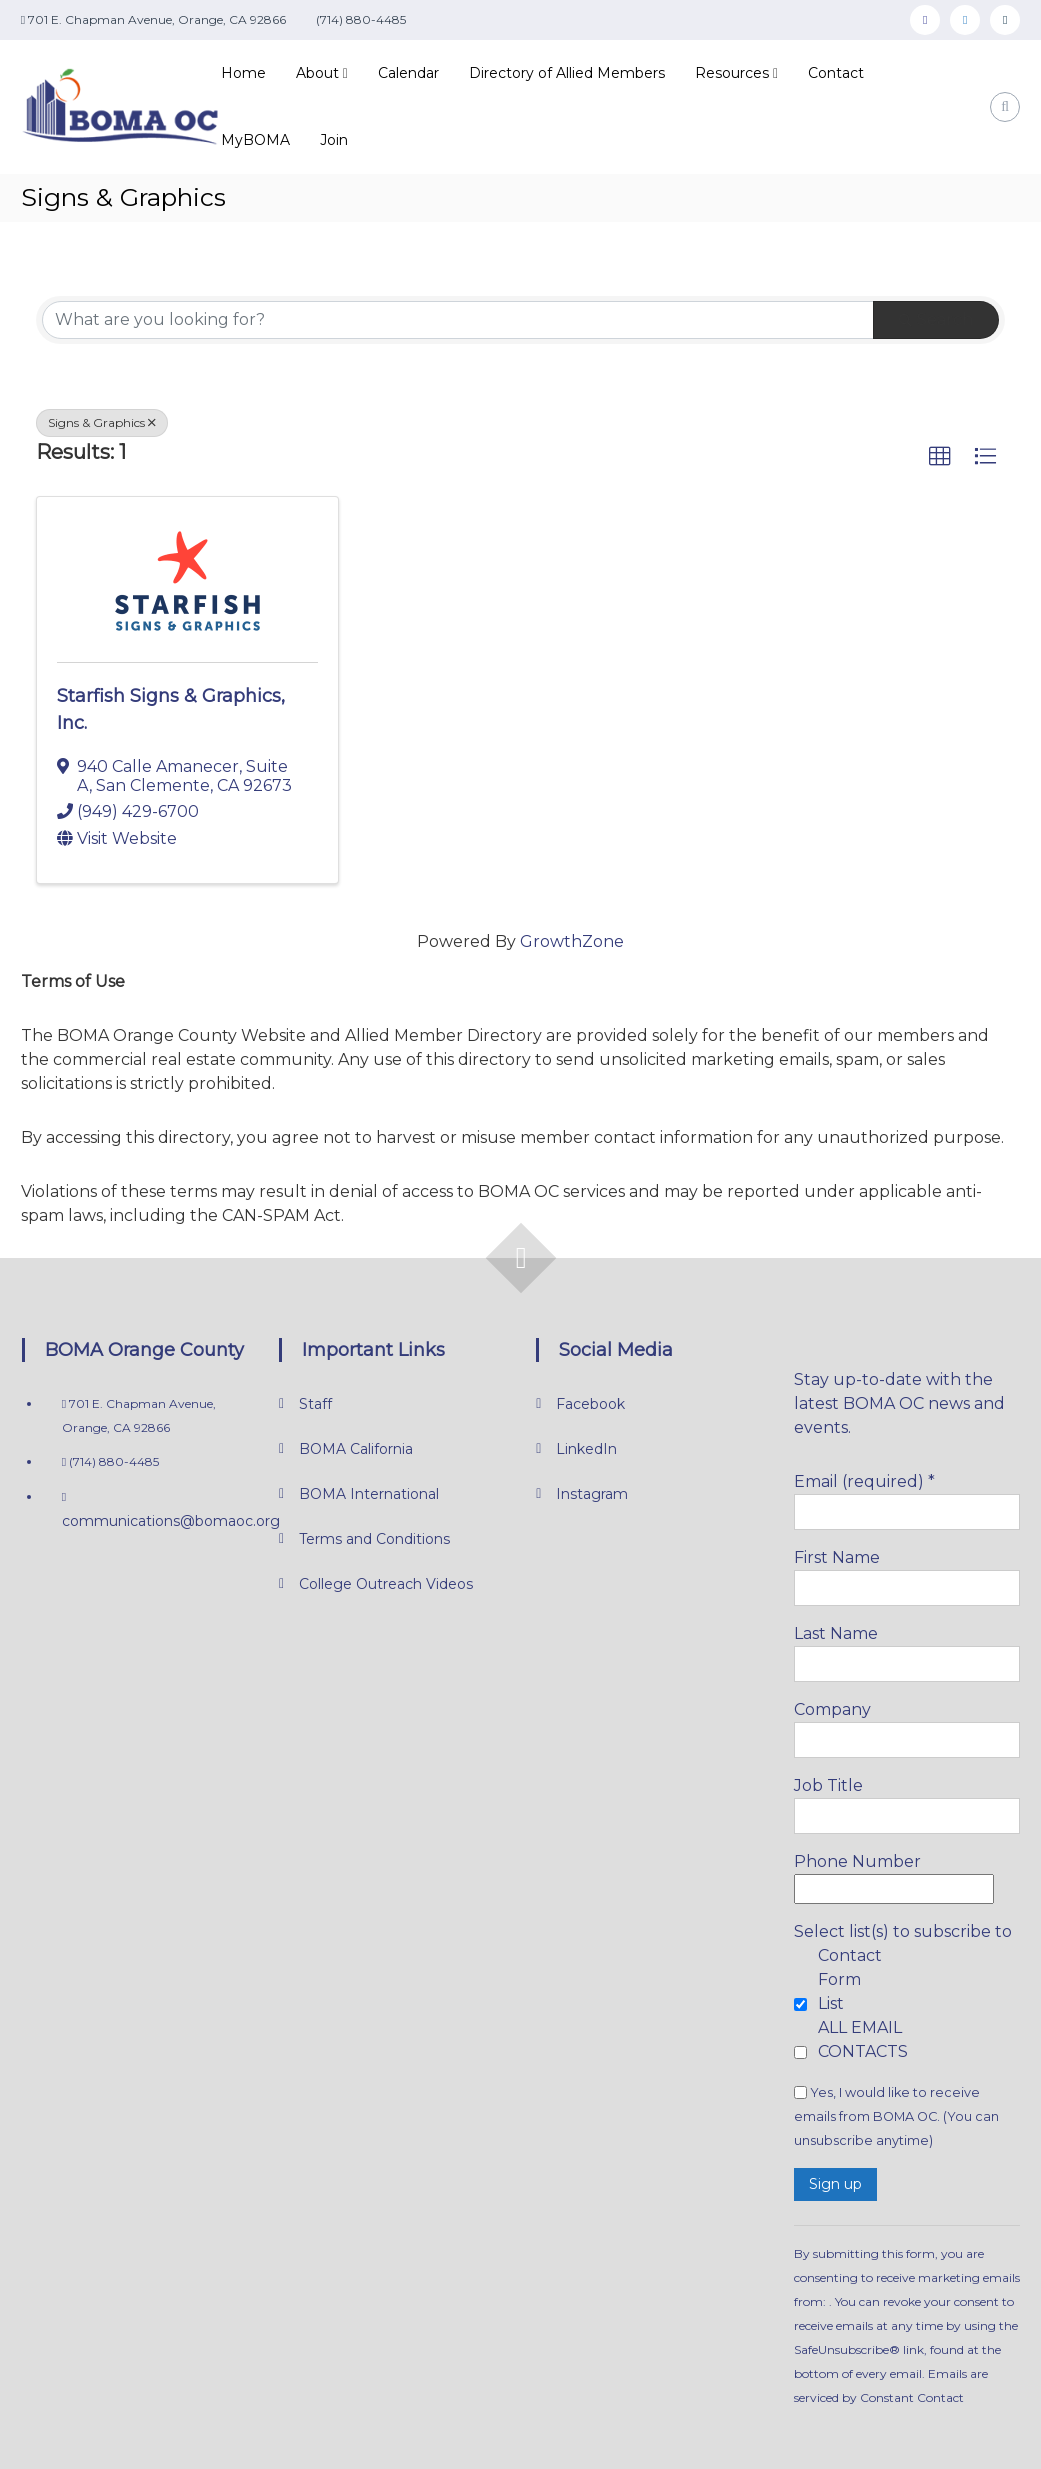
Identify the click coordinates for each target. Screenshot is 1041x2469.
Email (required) (864, 1481)
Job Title (828, 1785)
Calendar (408, 73)
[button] (940, 457)
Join (334, 140)
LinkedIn (586, 1449)
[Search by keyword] (458, 320)
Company (832, 1709)
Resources (732, 73)
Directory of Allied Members (567, 73)
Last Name (836, 1633)
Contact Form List (850, 1979)
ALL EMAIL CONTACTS (863, 2039)
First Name (837, 1557)
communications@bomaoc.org (171, 1521)
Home (243, 73)
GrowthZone (572, 941)
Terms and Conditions (374, 1539)
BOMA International (369, 1494)
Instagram (592, 1494)
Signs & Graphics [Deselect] (102, 422)
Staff (315, 1404)
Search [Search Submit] (936, 319)
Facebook (590, 1404)
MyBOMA (255, 140)
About (317, 73)
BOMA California (356, 1449)
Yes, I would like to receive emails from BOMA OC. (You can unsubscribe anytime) (896, 2116)
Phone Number (857, 1861)
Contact (836, 73)
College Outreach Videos (386, 1584)
